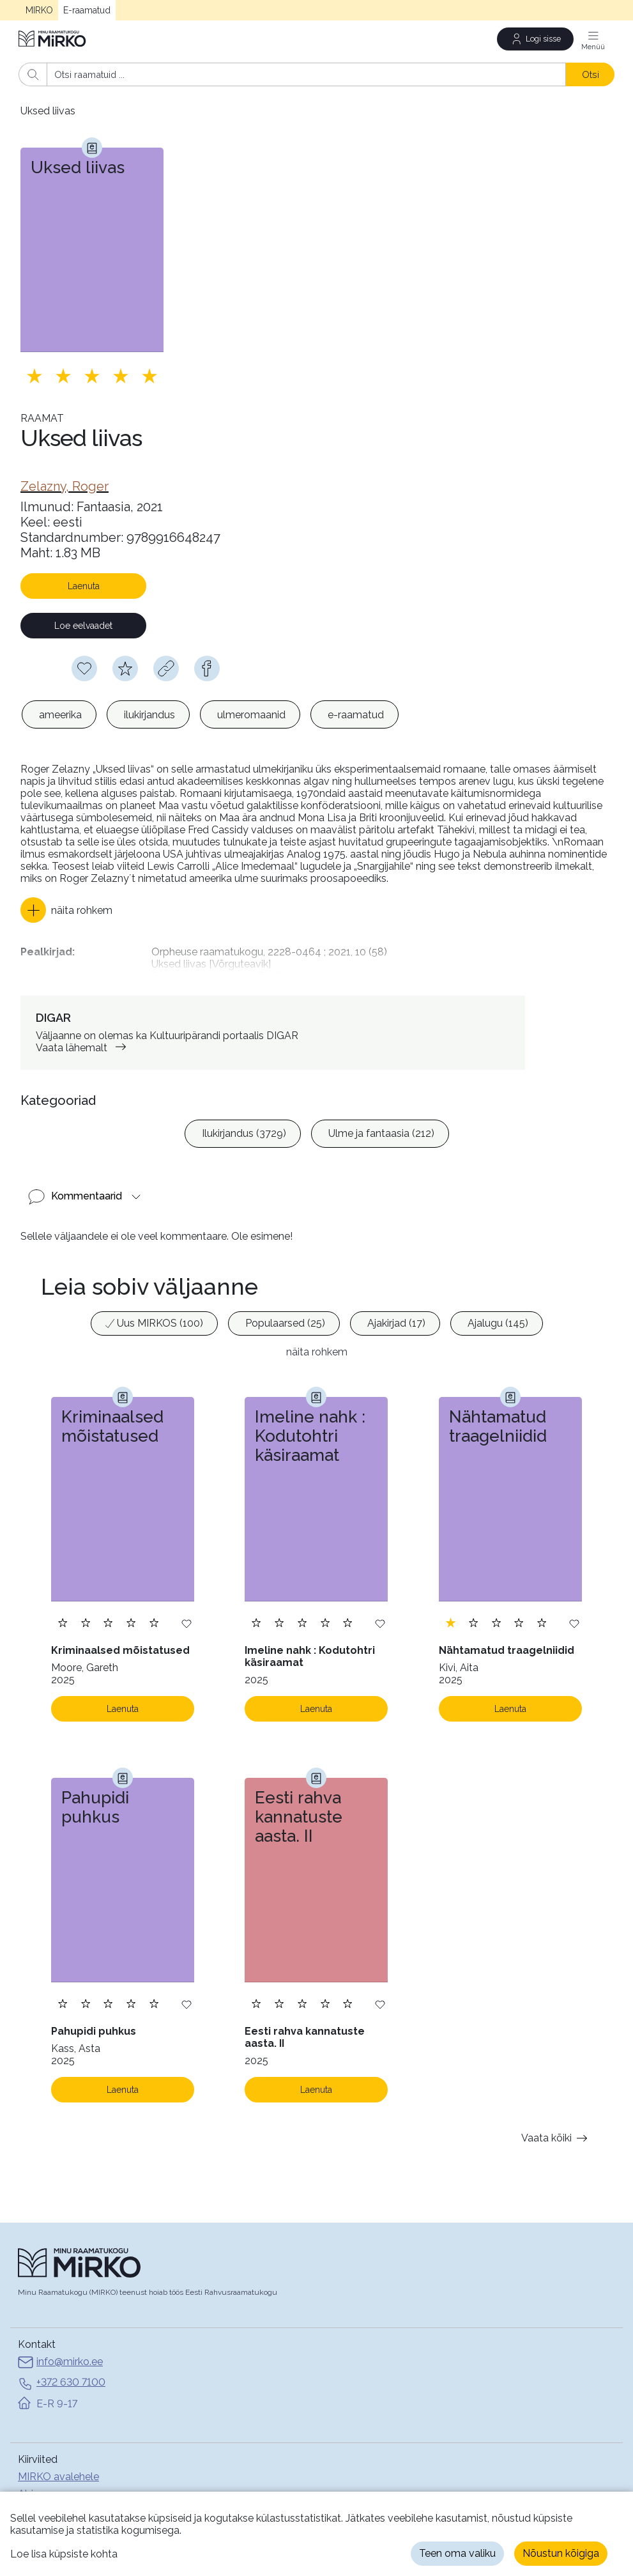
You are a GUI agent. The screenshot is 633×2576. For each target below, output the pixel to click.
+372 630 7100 (61, 2375)
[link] (64, 486)
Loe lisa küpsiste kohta (64, 2554)
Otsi (590, 74)
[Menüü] (593, 39)
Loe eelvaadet (83, 626)
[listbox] (210, 714)
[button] (66, 910)
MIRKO (39, 10)
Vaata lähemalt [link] (83, 1039)
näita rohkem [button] (316, 1344)
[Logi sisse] (535, 38)
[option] (59, 714)
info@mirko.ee (60, 2355)
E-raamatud (87, 10)
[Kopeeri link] (166, 668)
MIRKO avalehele (58, 2468)
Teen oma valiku (457, 2553)
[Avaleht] (53, 39)
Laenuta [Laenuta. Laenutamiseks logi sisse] (123, 1700)
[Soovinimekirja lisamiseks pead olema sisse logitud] (84, 668)
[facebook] (207, 668)
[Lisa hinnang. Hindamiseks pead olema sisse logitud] (92, 375)
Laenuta (84, 586)
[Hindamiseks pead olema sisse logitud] (125, 668)
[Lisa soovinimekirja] (186, 1614)
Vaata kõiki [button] (556, 2130)
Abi (25, 2486)
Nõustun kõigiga (560, 2553)
